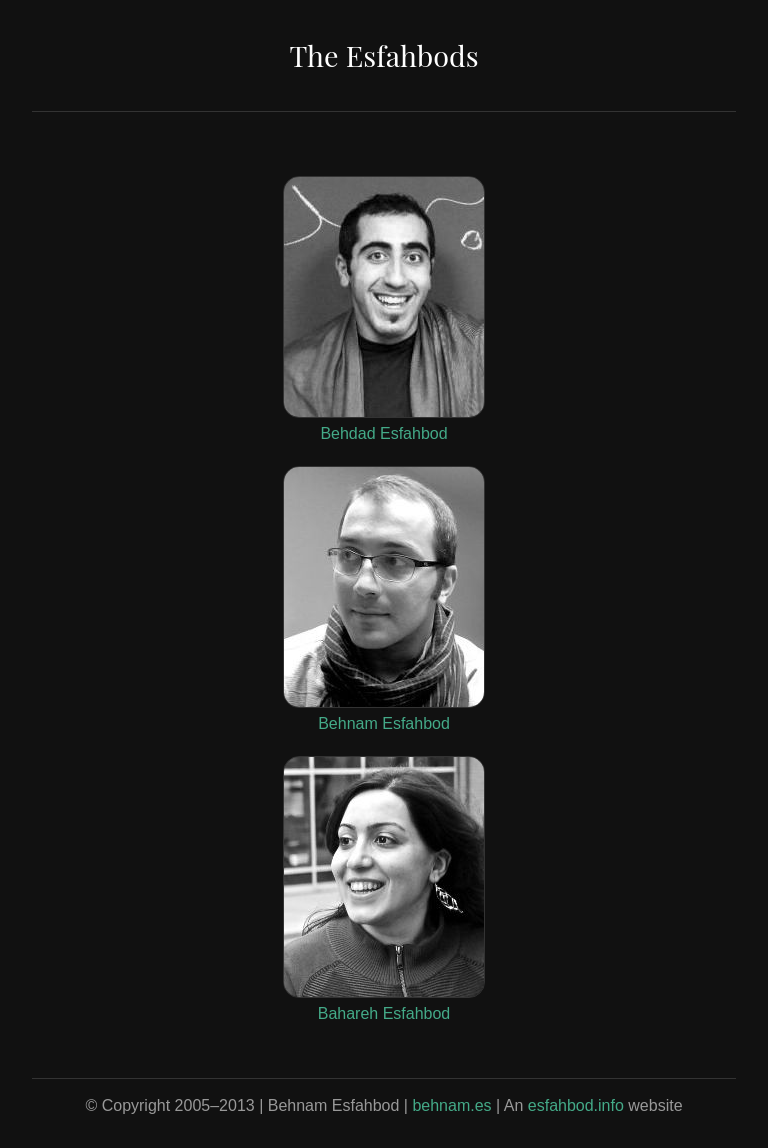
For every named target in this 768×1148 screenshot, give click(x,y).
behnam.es (451, 1105)
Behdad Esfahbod (384, 305)
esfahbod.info (576, 1105)
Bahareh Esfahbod (384, 885)
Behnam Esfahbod (384, 595)
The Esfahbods (383, 55)
